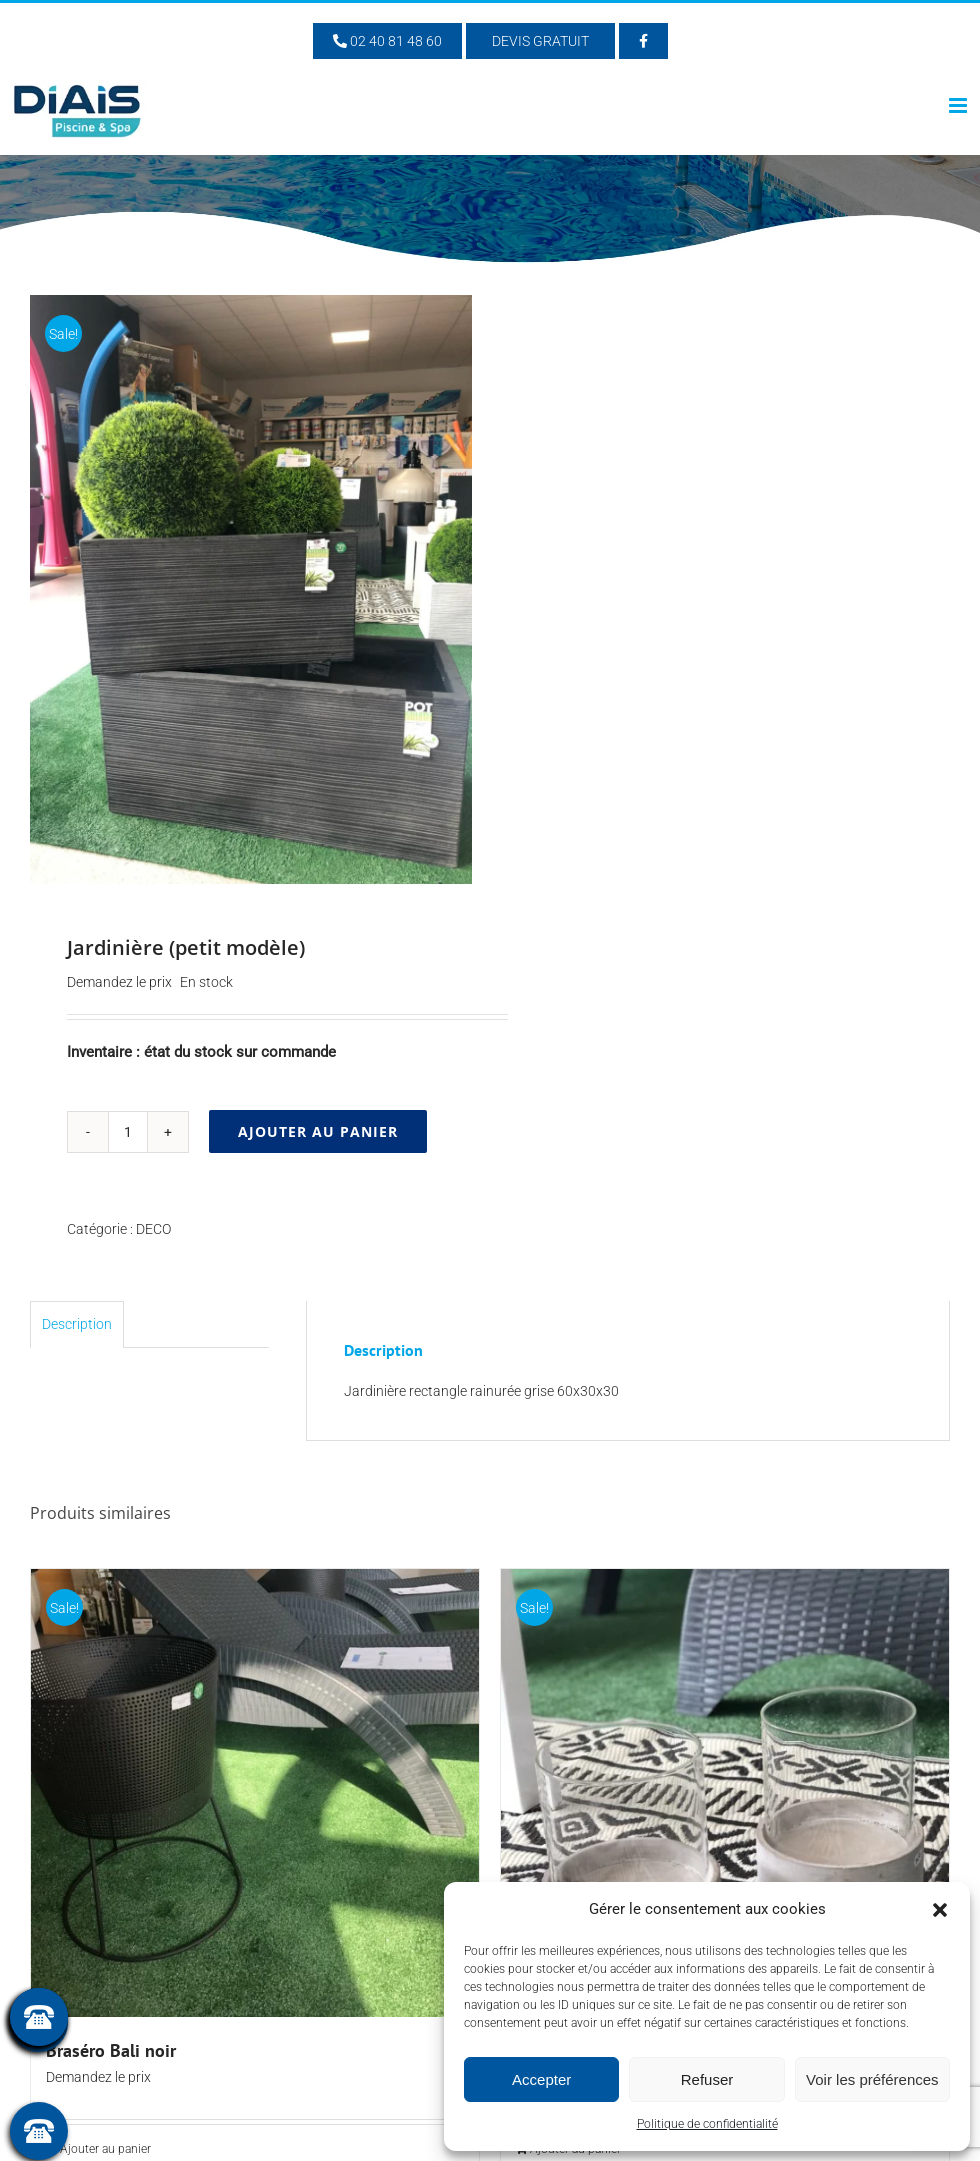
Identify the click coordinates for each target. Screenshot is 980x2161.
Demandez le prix (119, 982)
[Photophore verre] (725, 1793)
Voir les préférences (872, 2079)
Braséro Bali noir (111, 2050)
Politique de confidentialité (707, 2124)
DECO (153, 1229)
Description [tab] (77, 1324)
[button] (940, 1910)
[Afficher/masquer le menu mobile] (959, 105)
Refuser (707, 2079)
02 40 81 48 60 (387, 41)
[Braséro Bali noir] (255, 1793)
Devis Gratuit (540, 41)
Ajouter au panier (318, 1131)
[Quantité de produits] (128, 1132)
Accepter (541, 2079)
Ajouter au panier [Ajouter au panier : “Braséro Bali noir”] (105, 2149)
